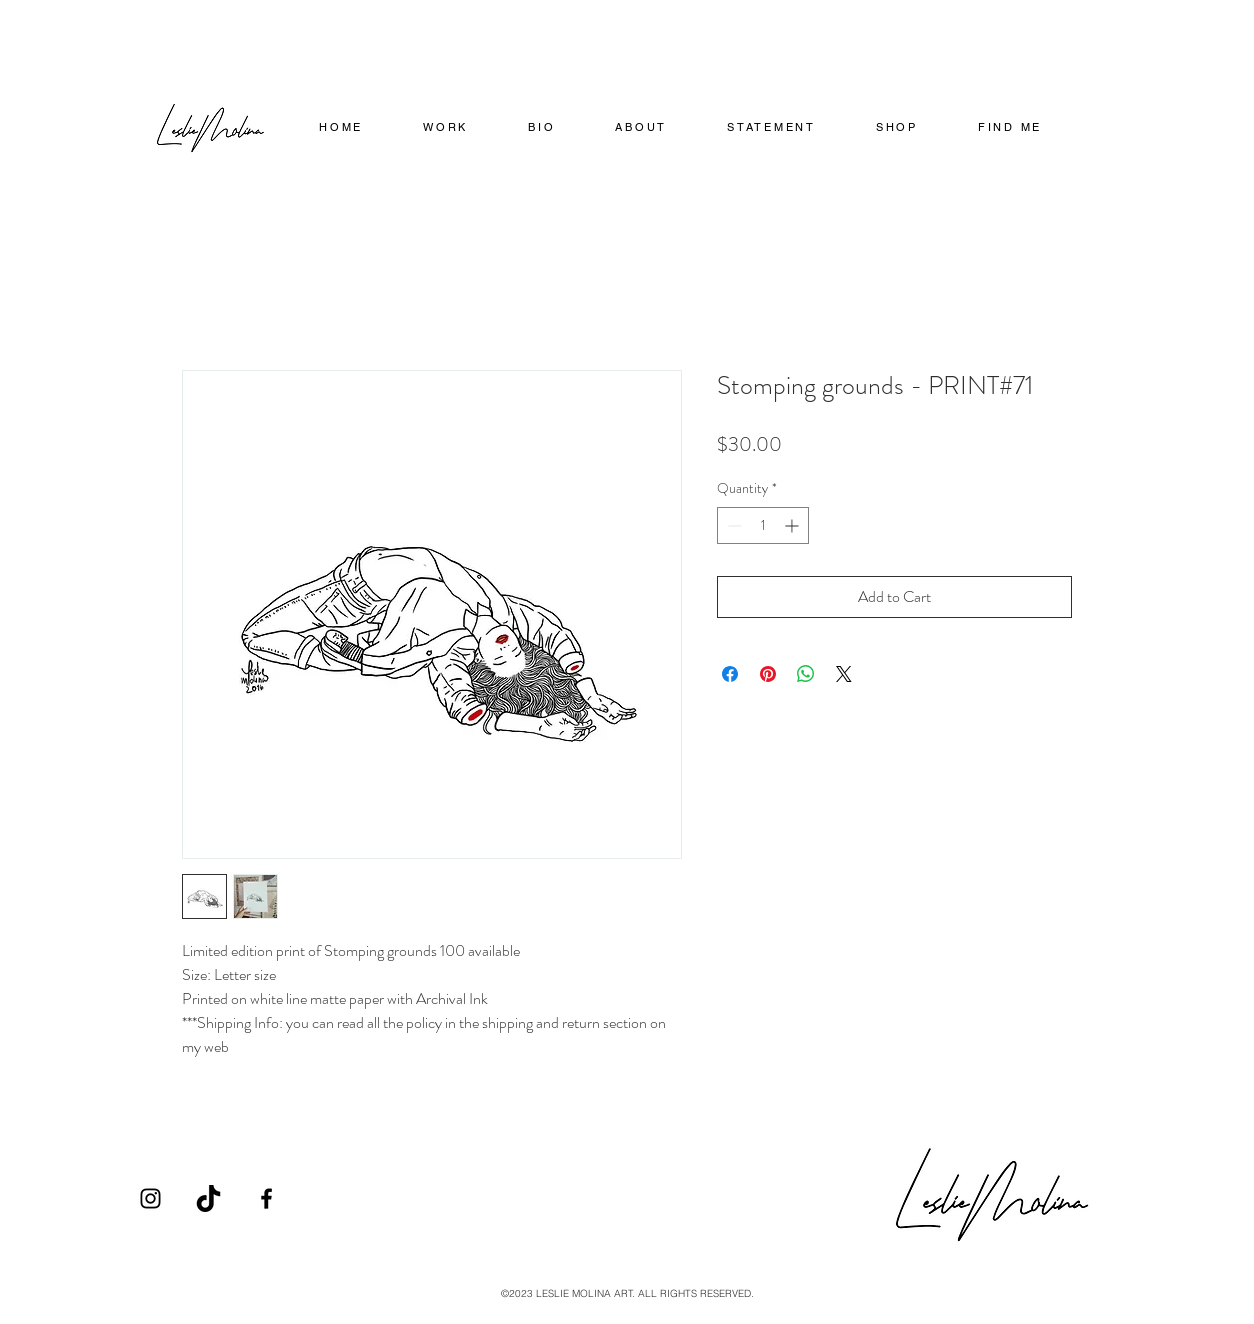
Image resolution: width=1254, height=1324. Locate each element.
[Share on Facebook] (730, 674)
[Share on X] (844, 674)
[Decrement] (732, 525)
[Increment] (793, 525)
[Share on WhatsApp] (806, 674)
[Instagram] (150, 1198)
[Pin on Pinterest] (768, 674)
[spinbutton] (763, 525)
